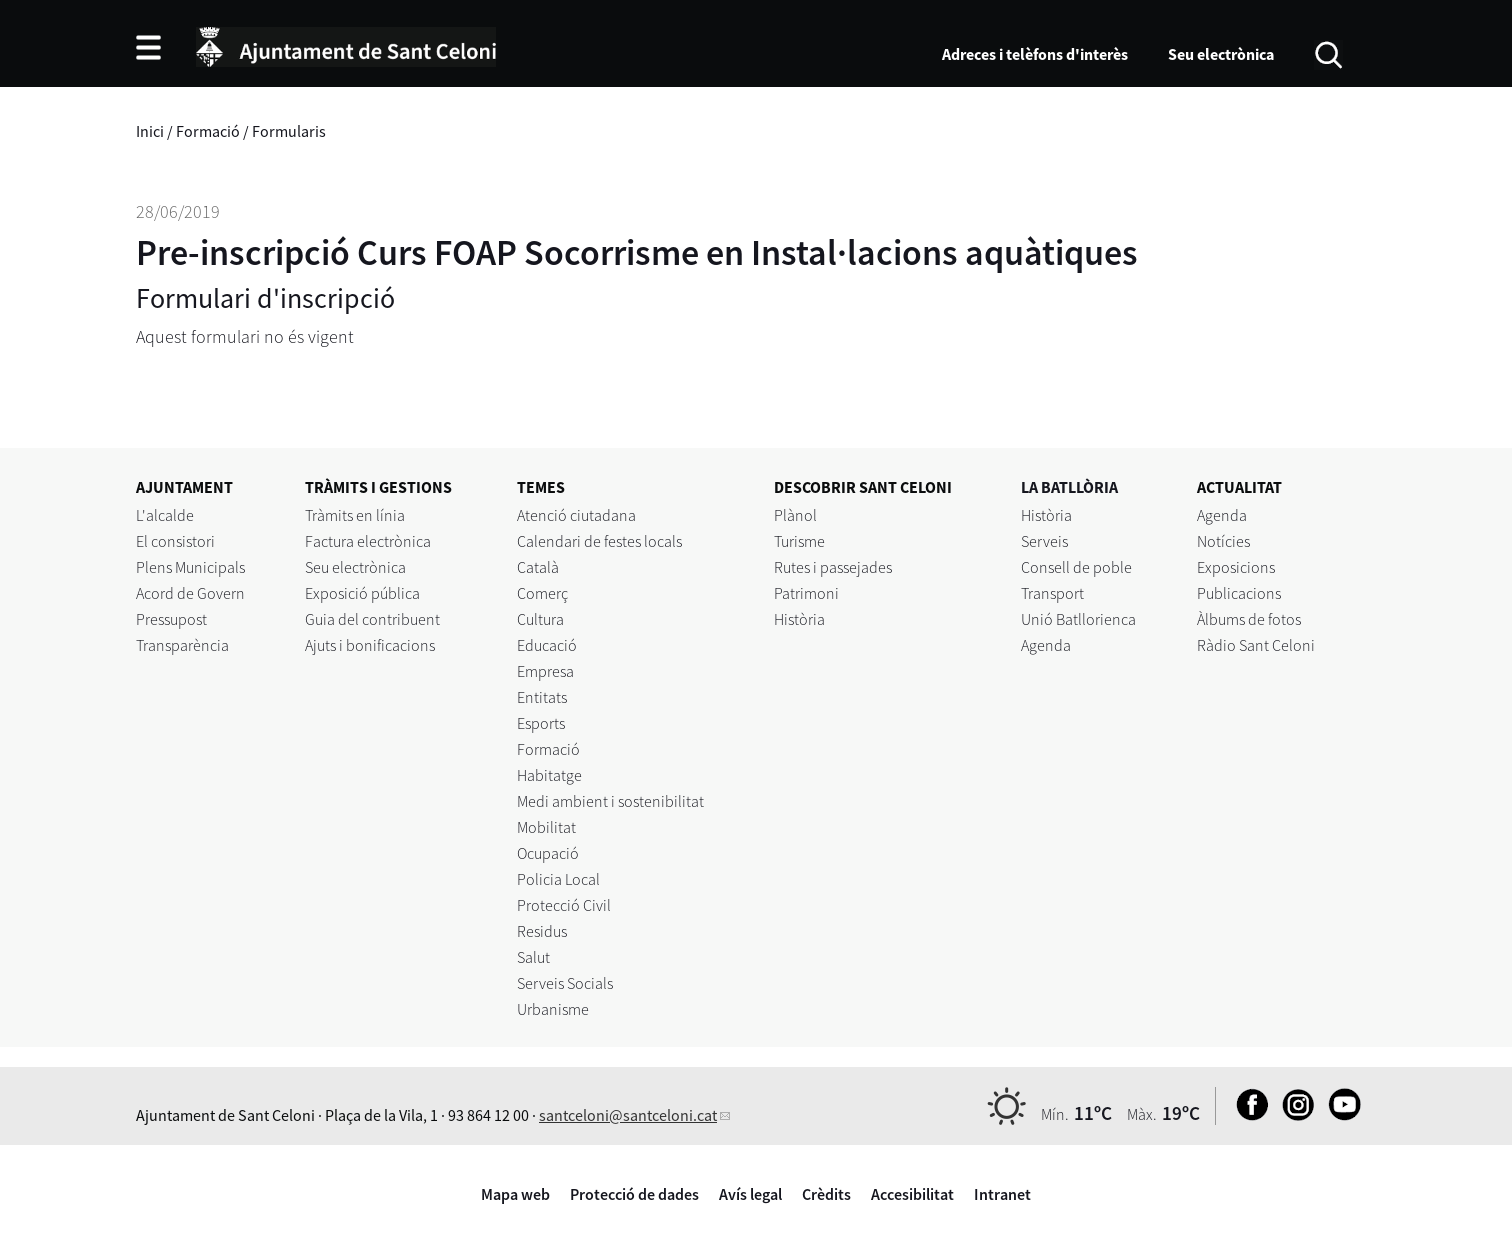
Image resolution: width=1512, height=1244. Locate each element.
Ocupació (548, 853)
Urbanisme (553, 1009)
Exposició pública (362, 593)
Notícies (1223, 541)
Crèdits (826, 1194)
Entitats (542, 697)
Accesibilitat (912, 1194)
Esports (541, 723)
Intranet (1002, 1194)
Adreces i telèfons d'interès (1035, 54)
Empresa (545, 671)
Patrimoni (806, 593)
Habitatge (549, 775)
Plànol (795, 515)
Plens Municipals (190, 567)
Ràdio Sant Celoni (1256, 645)
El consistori (175, 541)
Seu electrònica (1221, 54)
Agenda (1046, 645)
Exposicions (1236, 567)
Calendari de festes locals (599, 541)
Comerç (542, 593)
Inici (150, 131)
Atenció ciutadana (576, 515)
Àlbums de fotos (1249, 619)
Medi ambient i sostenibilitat (610, 801)
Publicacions (1239, 593)
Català (538, 567)
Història (799, 619)
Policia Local (558, 879)
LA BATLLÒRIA (1069, 487)
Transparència (182, 645)
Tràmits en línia (355, 515)
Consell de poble (1076, 567)
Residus (542, 931)
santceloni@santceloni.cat (628, 1115)
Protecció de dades (634, 1194)
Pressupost (171, 619)
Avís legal (750, 1194)
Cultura (540, 619)
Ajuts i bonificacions (370, 645)
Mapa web (515, 1194)
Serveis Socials (565, 983)
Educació (547, 645)
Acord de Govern (190, 593)
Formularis (289, 131)
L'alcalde (165, 515)
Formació (208, 131)
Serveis (1044, 541)
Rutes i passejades (833, 567)
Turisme (799, 541)
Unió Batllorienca (1078, 619)
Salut (533, 957)
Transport (1052, 593)
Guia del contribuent (372, 619)
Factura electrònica (368, 541)
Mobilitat (546, 827)
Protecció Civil (564, 905)
